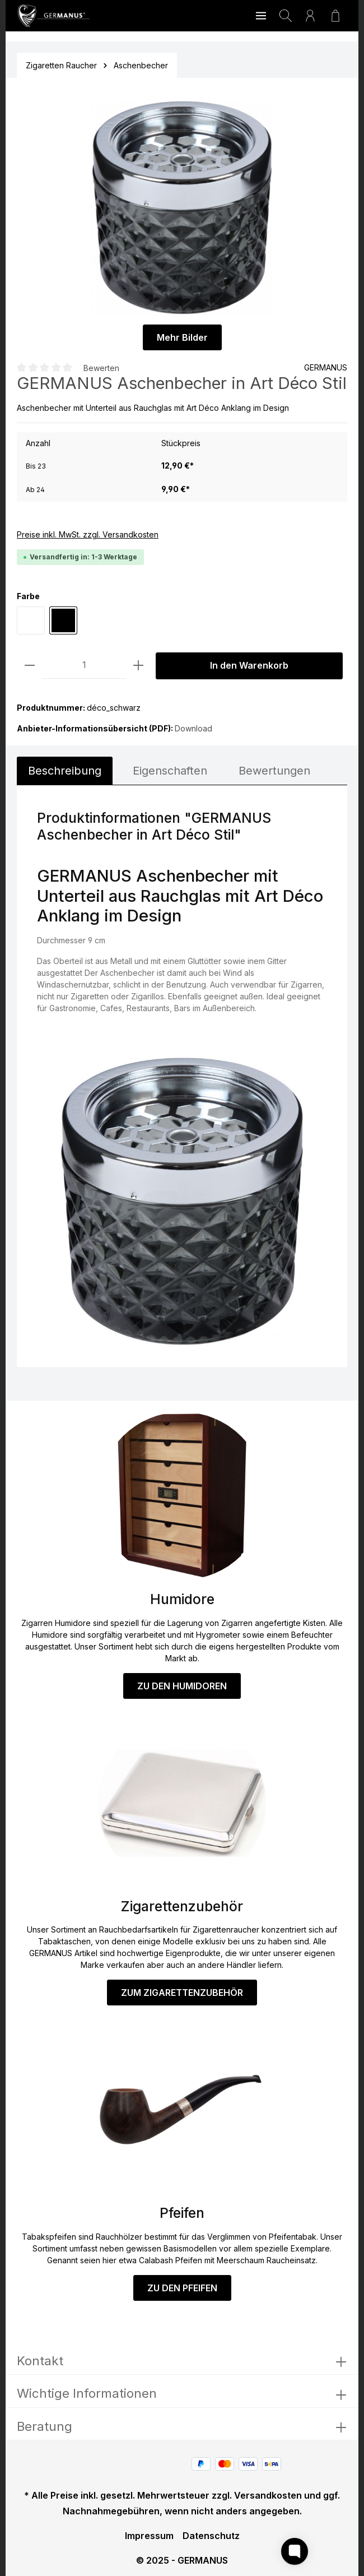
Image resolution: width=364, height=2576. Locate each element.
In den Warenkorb (249, 665)
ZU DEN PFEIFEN (182, 2288)
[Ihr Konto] (310, 15)
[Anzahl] (84, 665)
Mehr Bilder (182, 337)
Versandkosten (268, 2495)
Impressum (149, 2535)
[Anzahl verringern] (30, 665)
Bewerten (101, 367)
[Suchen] (285, 15)
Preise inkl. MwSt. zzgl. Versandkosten (87, 534)
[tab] (65, 771)
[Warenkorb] (335, 15)
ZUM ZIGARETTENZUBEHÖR (182, 1992)
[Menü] (261, 15)
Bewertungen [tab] (274, 770)
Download (193, 728)
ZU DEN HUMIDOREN (182, 1686)
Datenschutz (211, 2535)
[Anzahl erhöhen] (138, 665)
